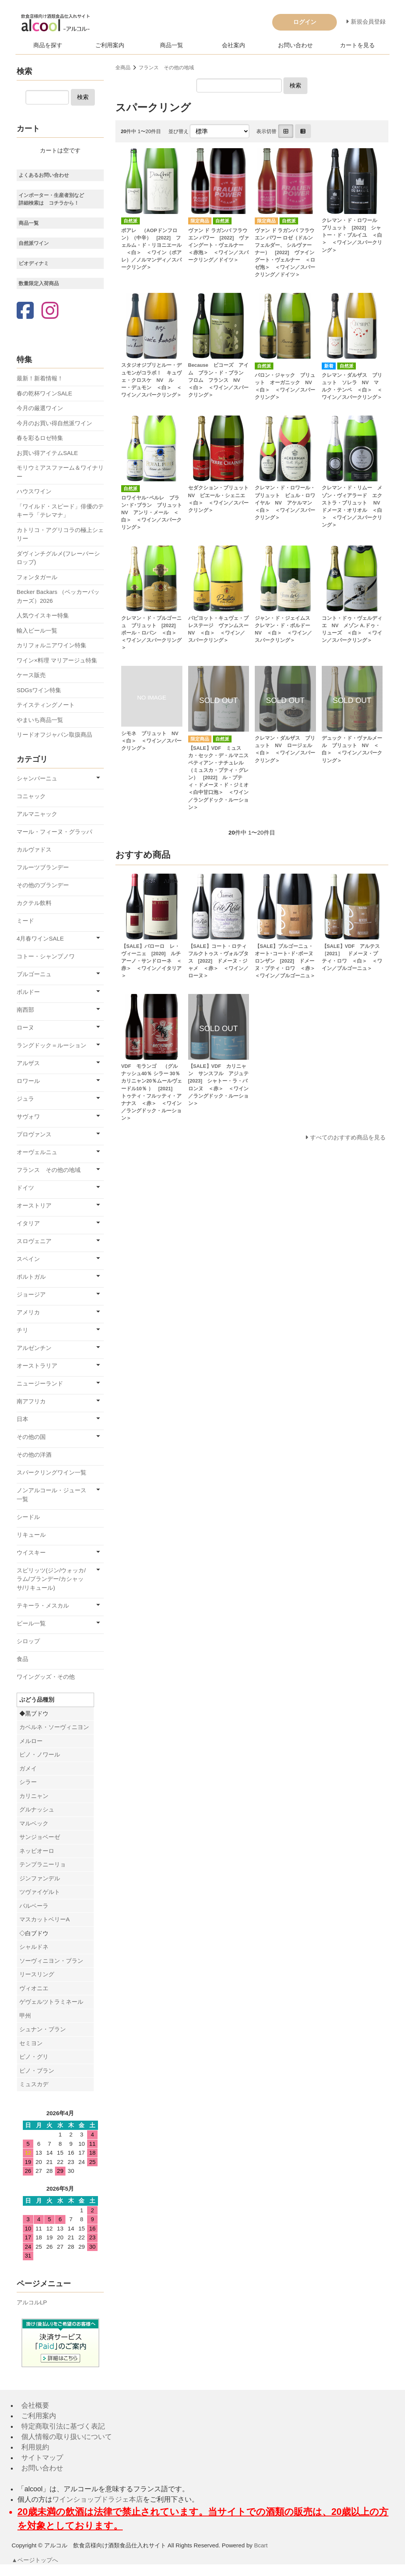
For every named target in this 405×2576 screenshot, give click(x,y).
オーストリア (34, 1205)
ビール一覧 (31, 1623)
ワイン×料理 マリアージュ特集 (57, 660)
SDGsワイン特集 (39, 690)
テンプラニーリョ (42, 1864)
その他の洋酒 (34, 1454)
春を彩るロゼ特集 (40, 437)
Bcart (261, 2545)
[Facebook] (25, 311)
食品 (22, 1659)
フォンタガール (37, 577)
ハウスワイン (34, 491)
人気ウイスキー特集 (43, 615)
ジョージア (31, 1294)
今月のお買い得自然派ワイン (54, 423)
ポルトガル (31, 1276)
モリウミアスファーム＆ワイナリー (60, 472)
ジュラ (25, 1098)
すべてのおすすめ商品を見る (348, 1137)
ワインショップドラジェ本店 (97, 2499)
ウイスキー (31, 1552)
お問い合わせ (295, 45)
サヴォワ (28, 1116)
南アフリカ (31, 1401)
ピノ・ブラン (36, 2070)
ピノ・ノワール (39, 1754)
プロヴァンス (34, 1134)
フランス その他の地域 (166, 67)
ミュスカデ (33, 2084)
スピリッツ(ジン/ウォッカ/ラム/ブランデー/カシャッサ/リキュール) (51, 1579)
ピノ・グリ (33, 2056)
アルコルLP (32, 2302)
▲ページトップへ (35, 2560)
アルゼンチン (34, 1347)
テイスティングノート (46, 704)
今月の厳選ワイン (40, 408)
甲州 (25, 2015)
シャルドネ (33, 1946)
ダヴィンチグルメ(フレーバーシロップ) (58, 558)
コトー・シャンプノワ (46, 956)
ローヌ (25, 1027)
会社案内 (233, 45)
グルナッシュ (36, 1809)
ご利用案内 (109, 45)
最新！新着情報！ (40, 378)
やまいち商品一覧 (40, 720)
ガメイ (28, 1768)
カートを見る (357, 45)
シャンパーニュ (37, 778)
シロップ (28, 1641)
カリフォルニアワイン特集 (51, 645)
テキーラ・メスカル (43, 1605)
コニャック (31, 796)
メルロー (31, 1741)
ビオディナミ (34, 263)
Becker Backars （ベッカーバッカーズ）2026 (58, 596)
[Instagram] (49, 311)
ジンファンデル (39, 1878)
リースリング (36, 1974)
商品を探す (47, 45)
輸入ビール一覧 (37, 630)
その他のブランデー (43, 885)
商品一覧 (171, 45)
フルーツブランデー (43, 867)
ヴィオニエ (33, 1988)
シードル (28, 1517)
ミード (25, 920)
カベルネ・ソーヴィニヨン (54, 1727)
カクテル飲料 (34, 903)
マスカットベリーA (44, 1919)
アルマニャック (37, 814)
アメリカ (28, 1312)
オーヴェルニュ (37, 1152)
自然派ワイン (34, 243)
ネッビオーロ (36, 1850)
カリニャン (33, 1796)
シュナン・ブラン (42, 2029)
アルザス (28, 1063)
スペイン (28, 1259)
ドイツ (25, 1187)
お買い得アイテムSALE (47, 453)
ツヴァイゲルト (39, 1891)
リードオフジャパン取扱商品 (54, 734)
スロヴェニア (34, 1241)
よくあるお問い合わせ (44, 175)
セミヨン (31, 2043)
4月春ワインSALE (40, 938)
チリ (22, 1330)
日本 (22, 1419)
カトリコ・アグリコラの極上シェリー (60, 534)
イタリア (28, 1223)
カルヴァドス (34, 849)
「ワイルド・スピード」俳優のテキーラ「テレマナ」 (60, 510)
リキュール (31, 1534)
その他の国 (31, 1436)
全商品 (122, 67)
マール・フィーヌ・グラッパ (54, 831)
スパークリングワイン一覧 (51, 1472)
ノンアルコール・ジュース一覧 (51, 1494)
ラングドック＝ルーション (51, 1045)
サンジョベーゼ (39, 1837)
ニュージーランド (40, 1383)
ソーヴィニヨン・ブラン (51, 1960)
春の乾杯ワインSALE (44, 393)
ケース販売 (31, 675)
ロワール (28, 1081)
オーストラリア (37, 1365)
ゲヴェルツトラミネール (51, 2001)
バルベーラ (33, 1905)
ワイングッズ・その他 (46, 1676)
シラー (28, 1782)
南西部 (25, 1009)
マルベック (33, 1823)
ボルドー (28, 992)
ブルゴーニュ (34, 974)
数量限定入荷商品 (39, 283)
